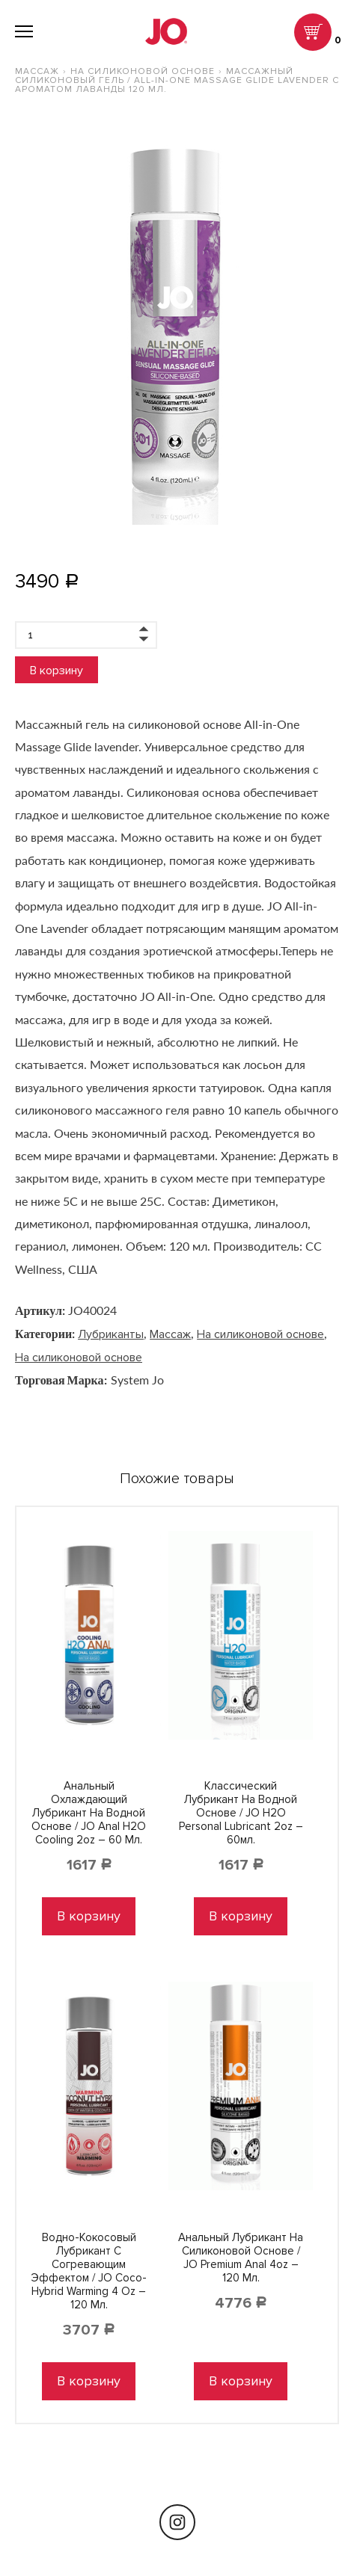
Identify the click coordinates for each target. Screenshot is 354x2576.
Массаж (37, 71)
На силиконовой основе (142, 71)
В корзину (56, 670)
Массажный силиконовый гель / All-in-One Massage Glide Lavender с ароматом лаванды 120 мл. (177, 80)
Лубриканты (111, 1334)
